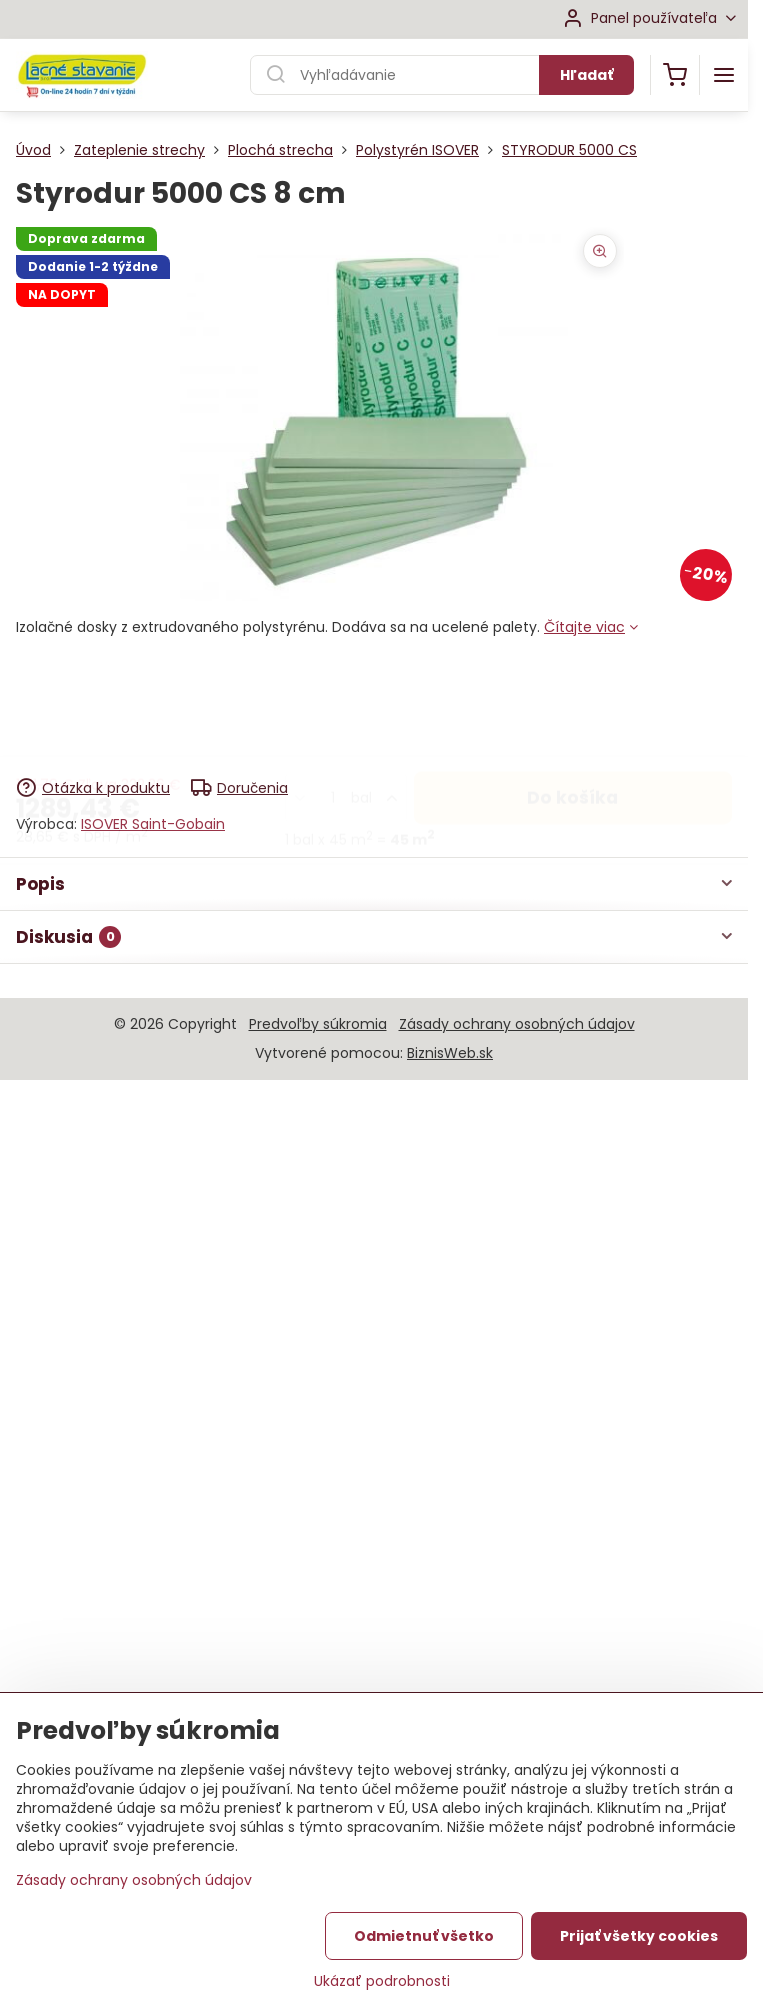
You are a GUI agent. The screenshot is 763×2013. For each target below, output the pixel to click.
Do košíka (572, 695)
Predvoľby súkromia (318, 1024)
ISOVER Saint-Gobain (153, 824)
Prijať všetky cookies (639, 1947)
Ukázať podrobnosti (382, 1992)
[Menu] (724, 75)
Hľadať (586, 75)
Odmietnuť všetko (424, 1947)
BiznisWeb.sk (450, 1053)
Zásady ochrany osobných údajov (517, 1024)
